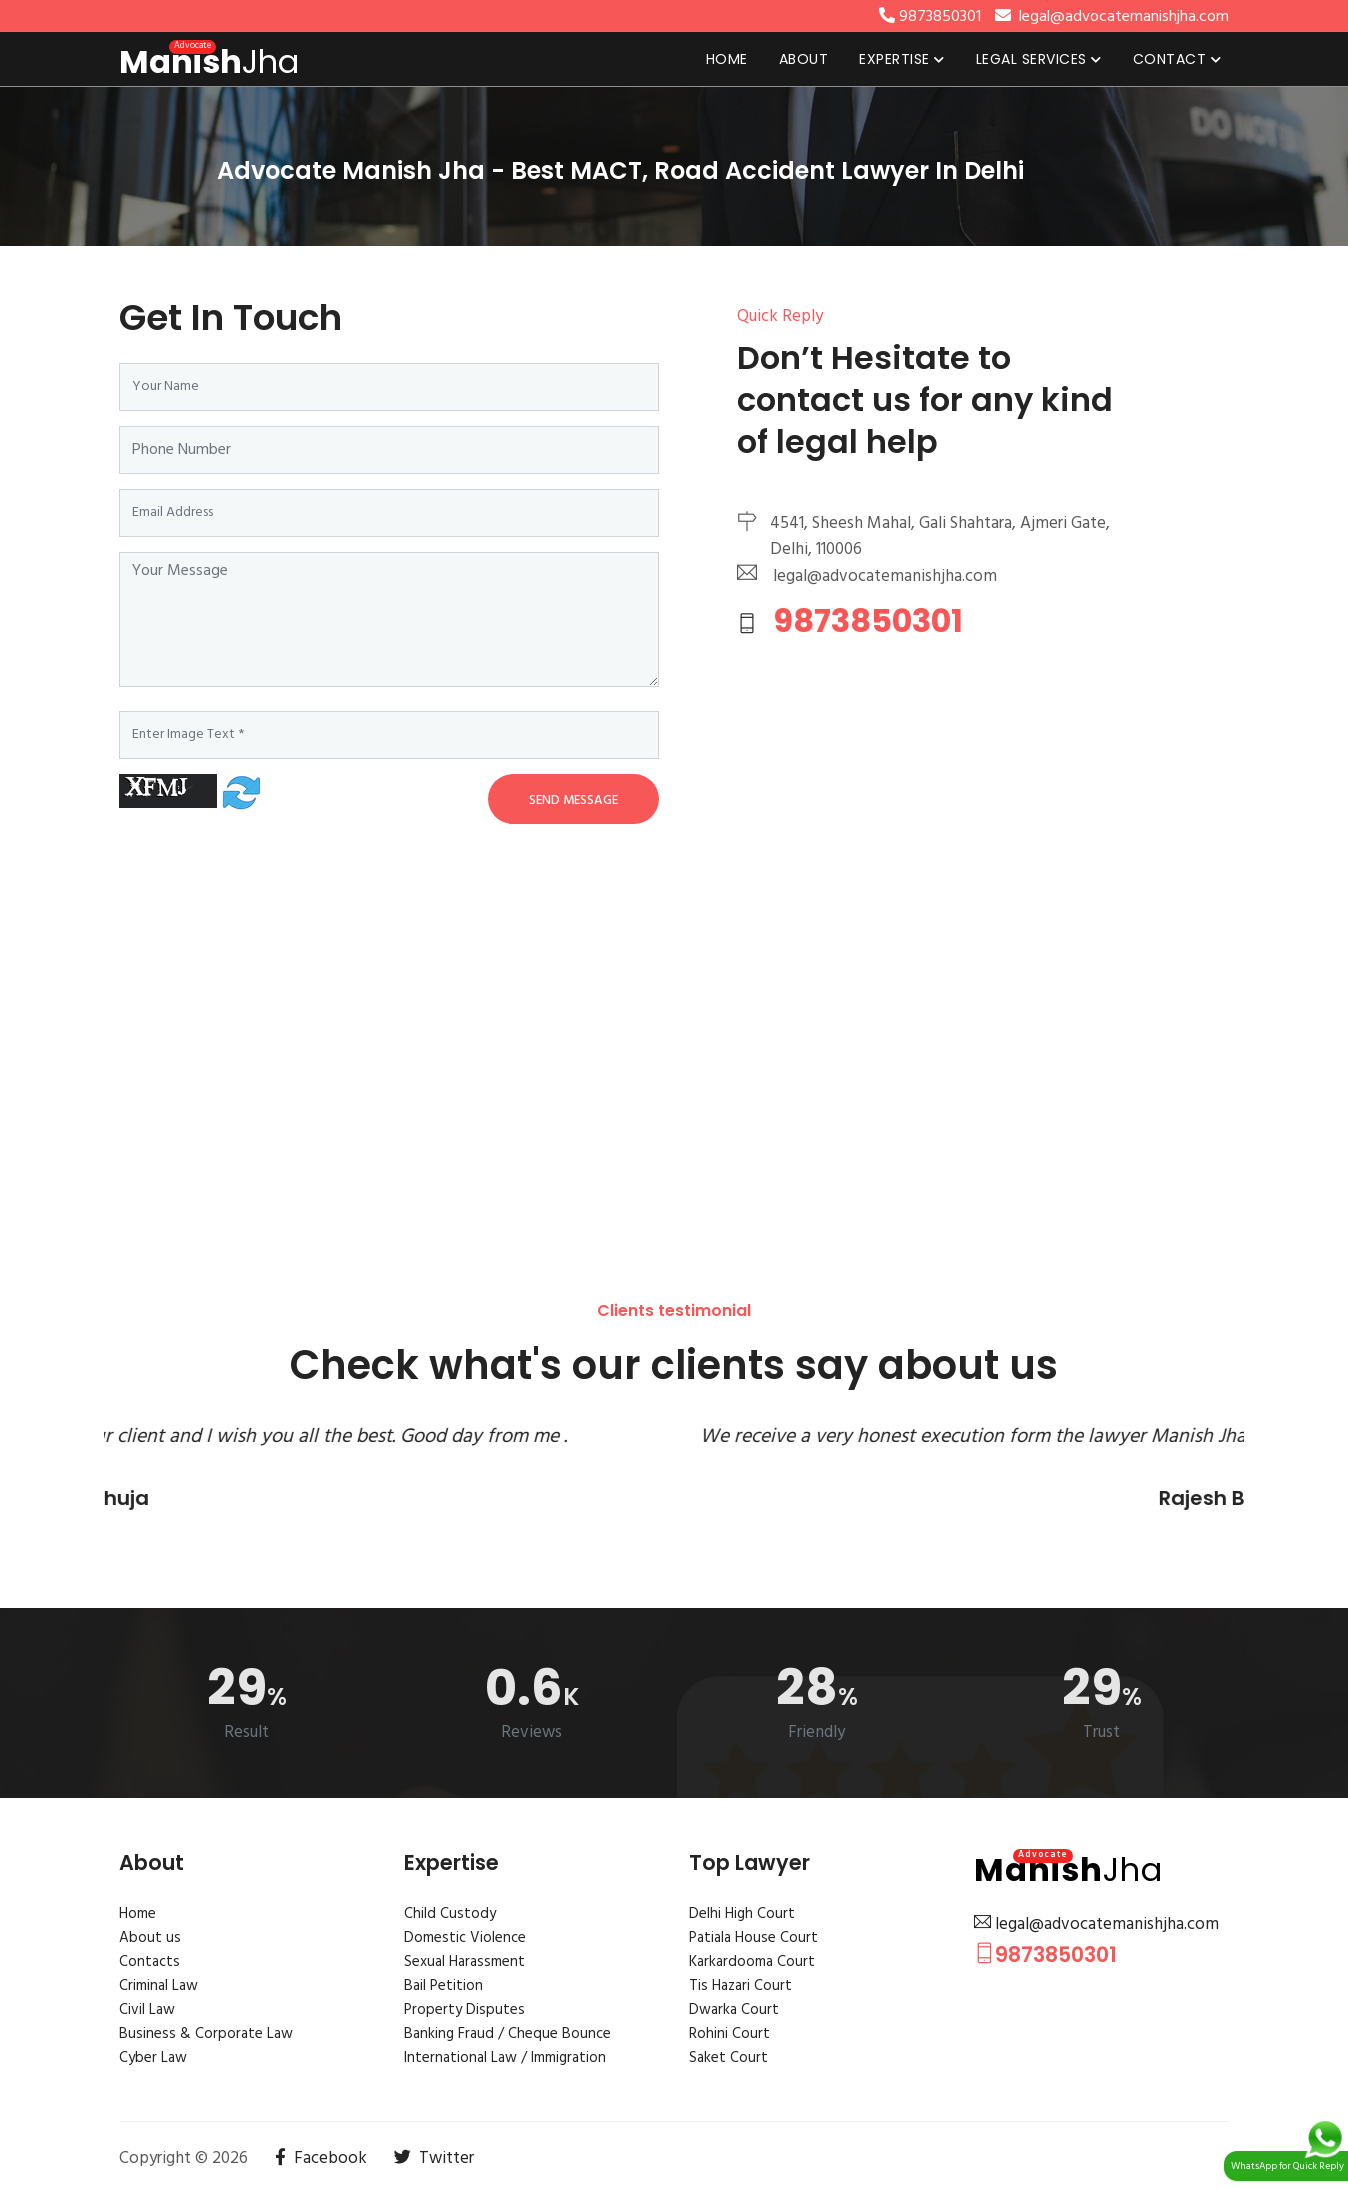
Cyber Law (153, 2058)
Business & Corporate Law (206, 2034)
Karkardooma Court (752, 1962)
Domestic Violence (465, 1938)
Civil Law (147, 2010)
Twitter (434, 2158)
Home (727, 59)
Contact (1177, 59)
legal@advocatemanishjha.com (1096, 1924)
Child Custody (450, 1914)
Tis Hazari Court (740, 1986)
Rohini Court (729, 2034)
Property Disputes (464, 2010)
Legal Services (1039, 59)
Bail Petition (443, 1986)
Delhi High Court (742, 1914)
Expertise (902, 59)
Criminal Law (158, 1986)
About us (150, 1938)
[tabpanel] (674, 166)
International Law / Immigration (505, 2058)
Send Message (573, 800)
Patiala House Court (753, 1938)
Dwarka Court (734, 2010)
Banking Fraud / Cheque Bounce (507, 2034)
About (804, 59)
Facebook (321, 2158)
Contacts (149, 1962)
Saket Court (728, 2058)
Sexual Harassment (464, 1962)
